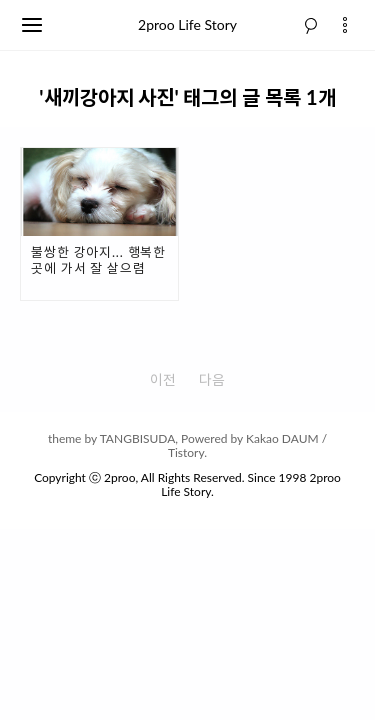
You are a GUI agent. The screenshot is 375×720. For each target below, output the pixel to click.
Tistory (186, 452)
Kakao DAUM (282, 438)
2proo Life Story (187, 24)
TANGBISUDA (138, 438)
